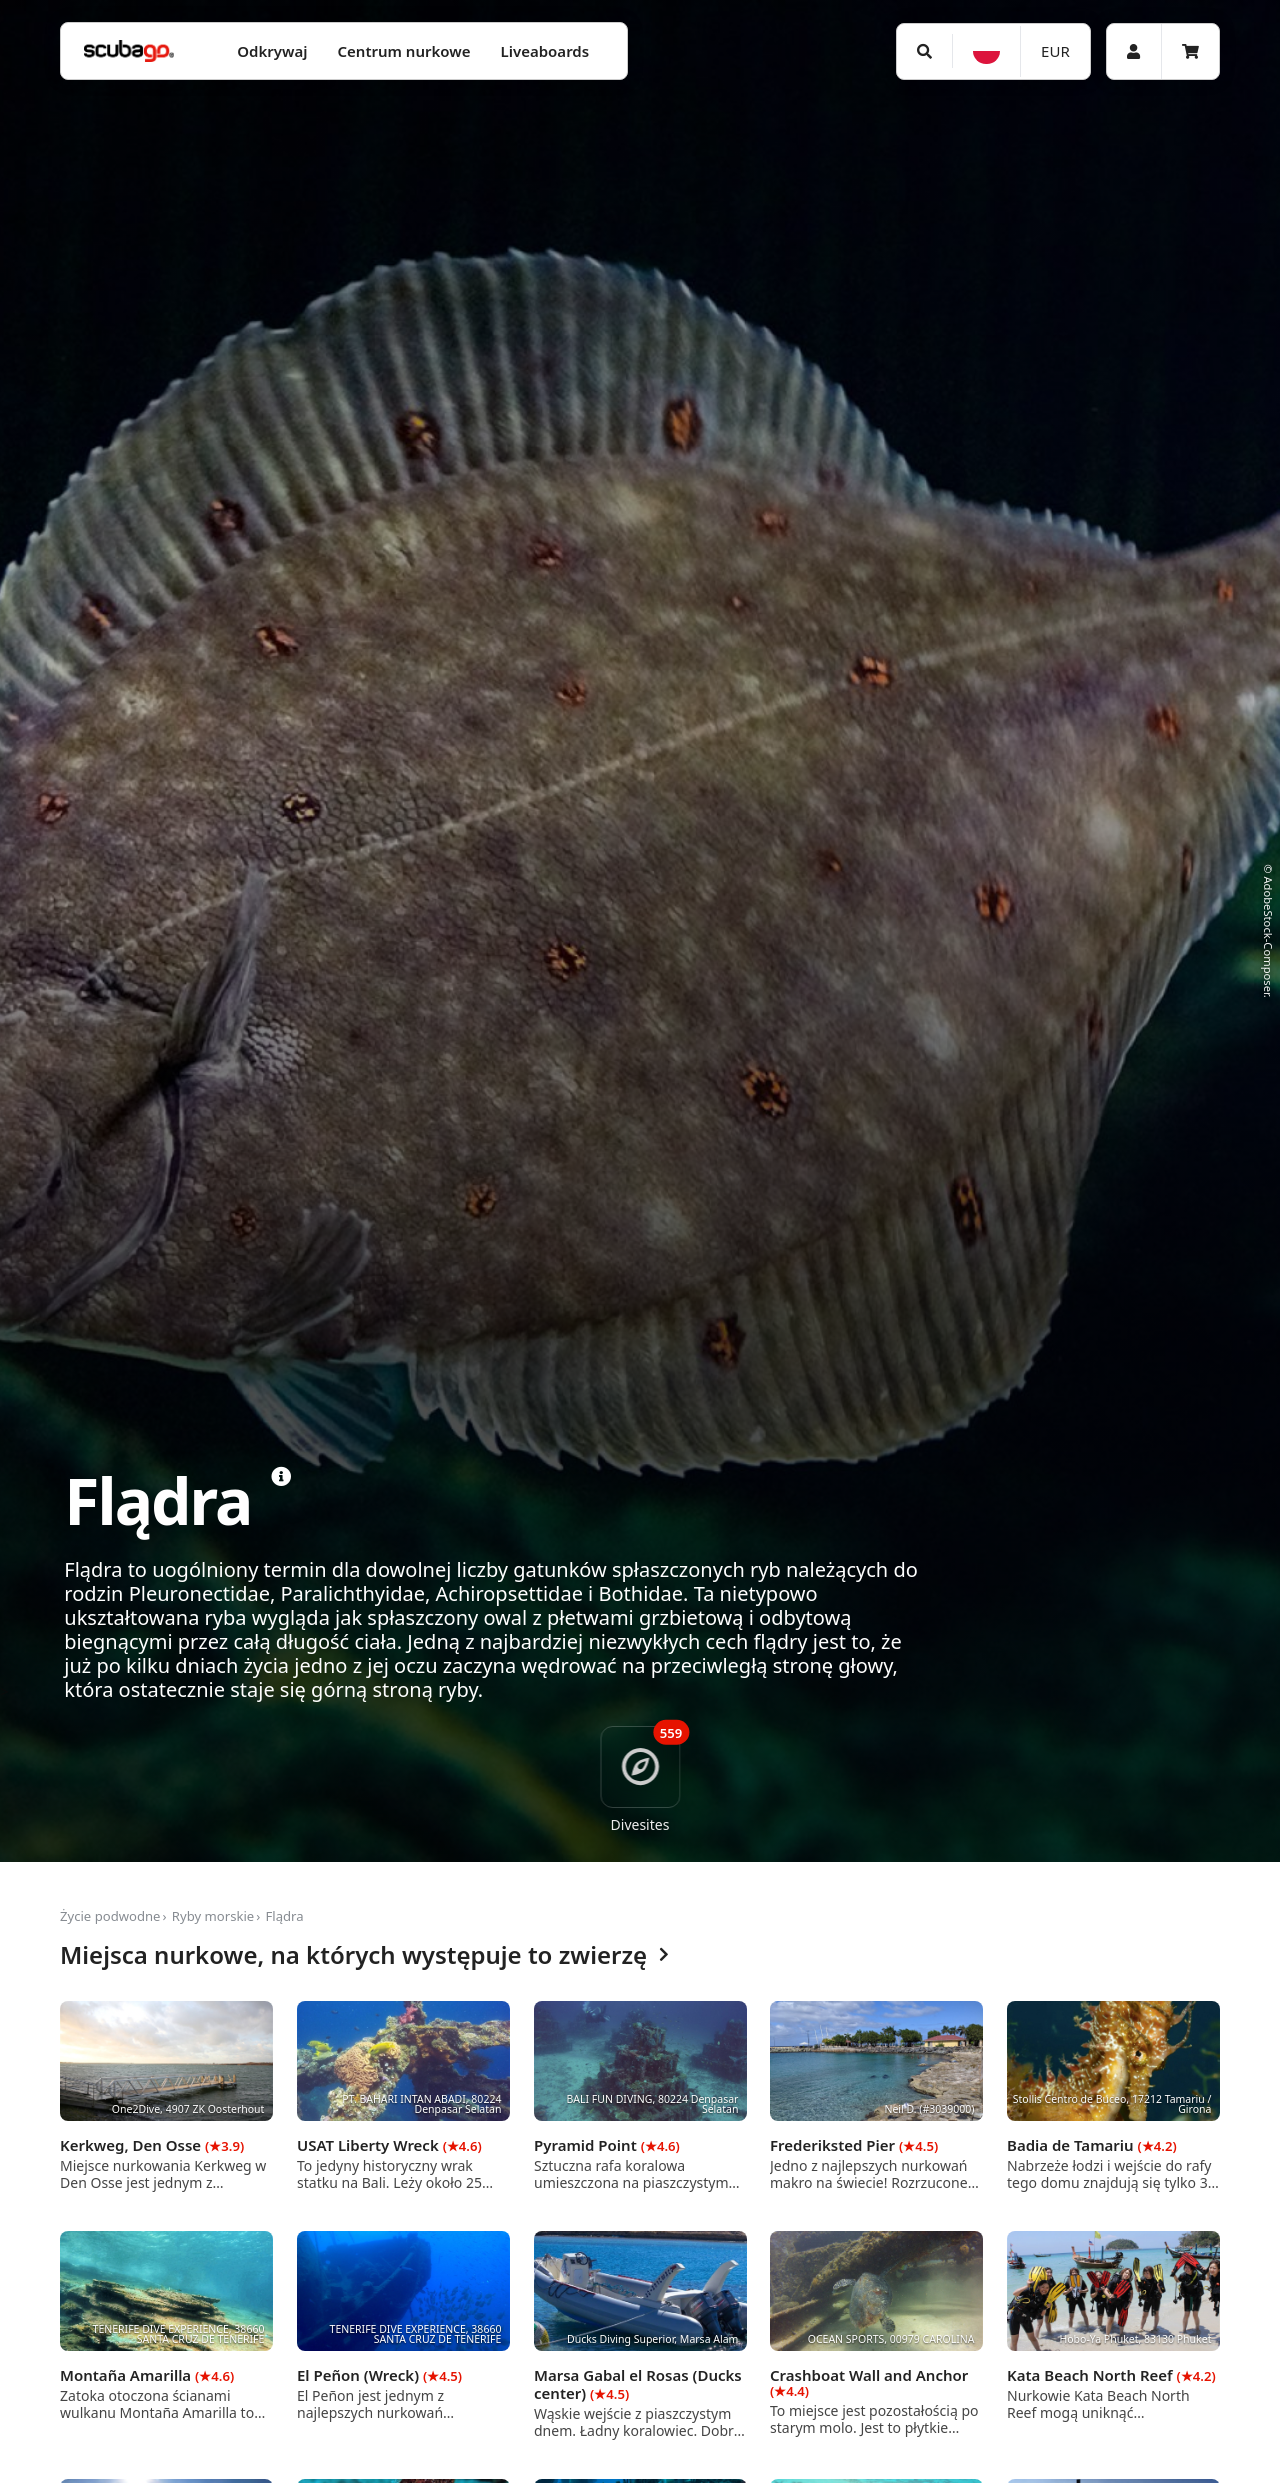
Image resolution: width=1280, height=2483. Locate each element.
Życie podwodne (110, 1916)
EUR (1055, 51)
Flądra (285, 1916)
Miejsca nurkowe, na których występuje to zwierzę (364, 1955)
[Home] (129, 51)
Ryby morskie (213, 1916)
